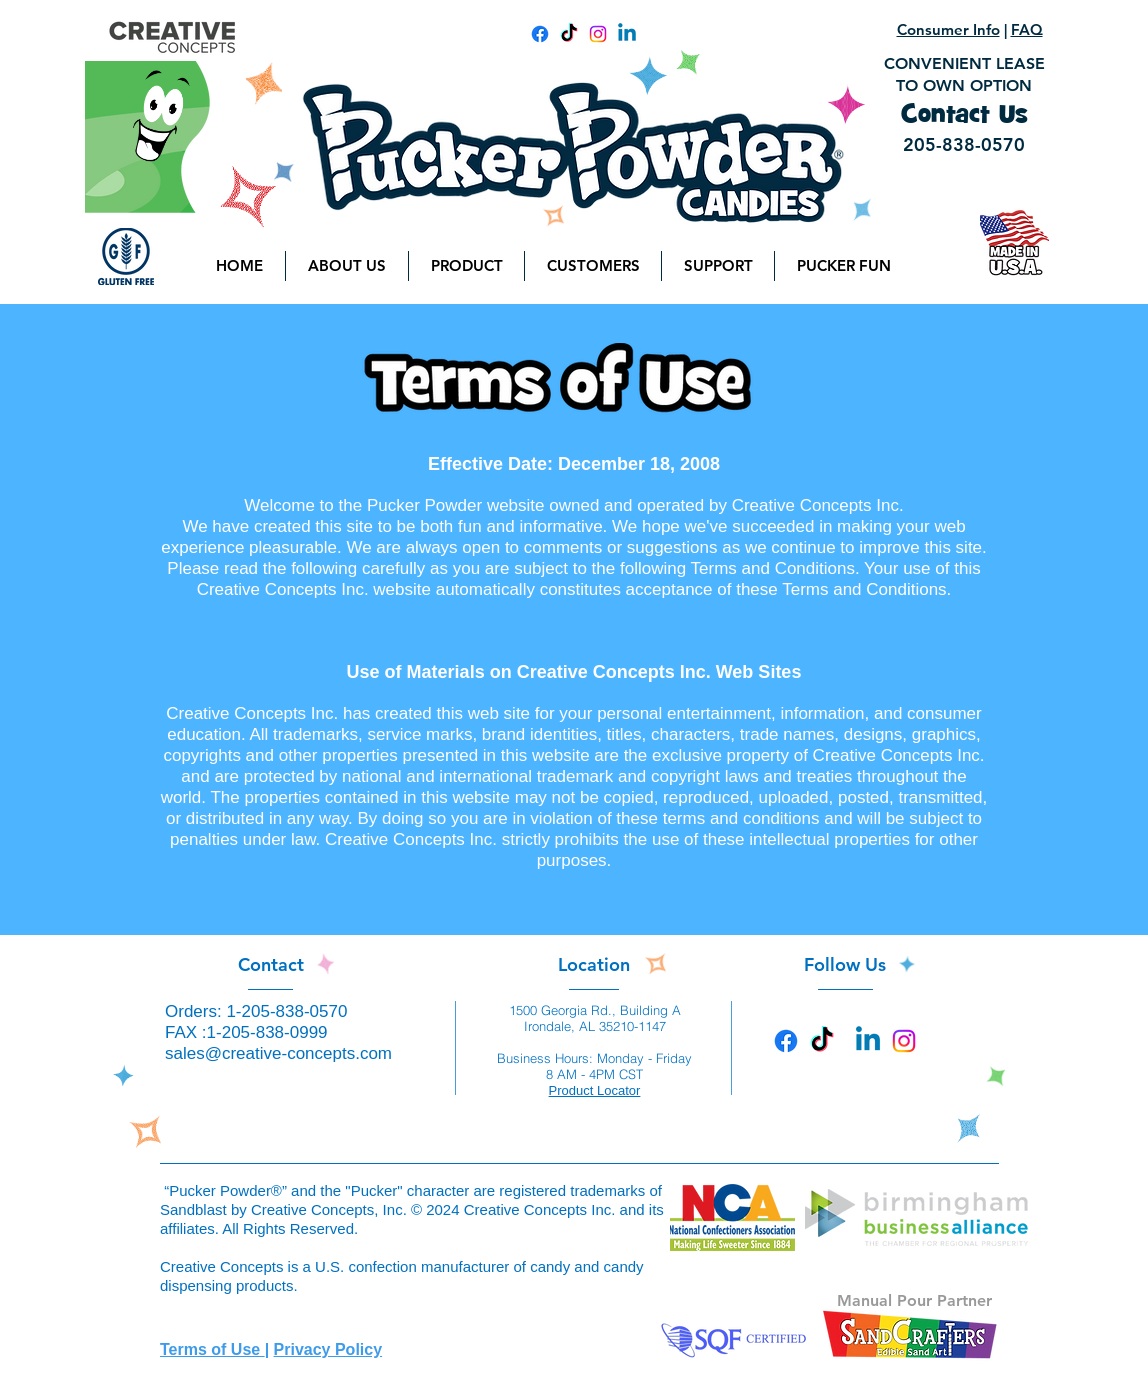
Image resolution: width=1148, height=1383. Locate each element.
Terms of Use (212, 1349)
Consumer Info (948, 29)
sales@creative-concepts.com (278, 1053)
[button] (347, 266)
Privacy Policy (328, 1349)
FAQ (1027, 29)
